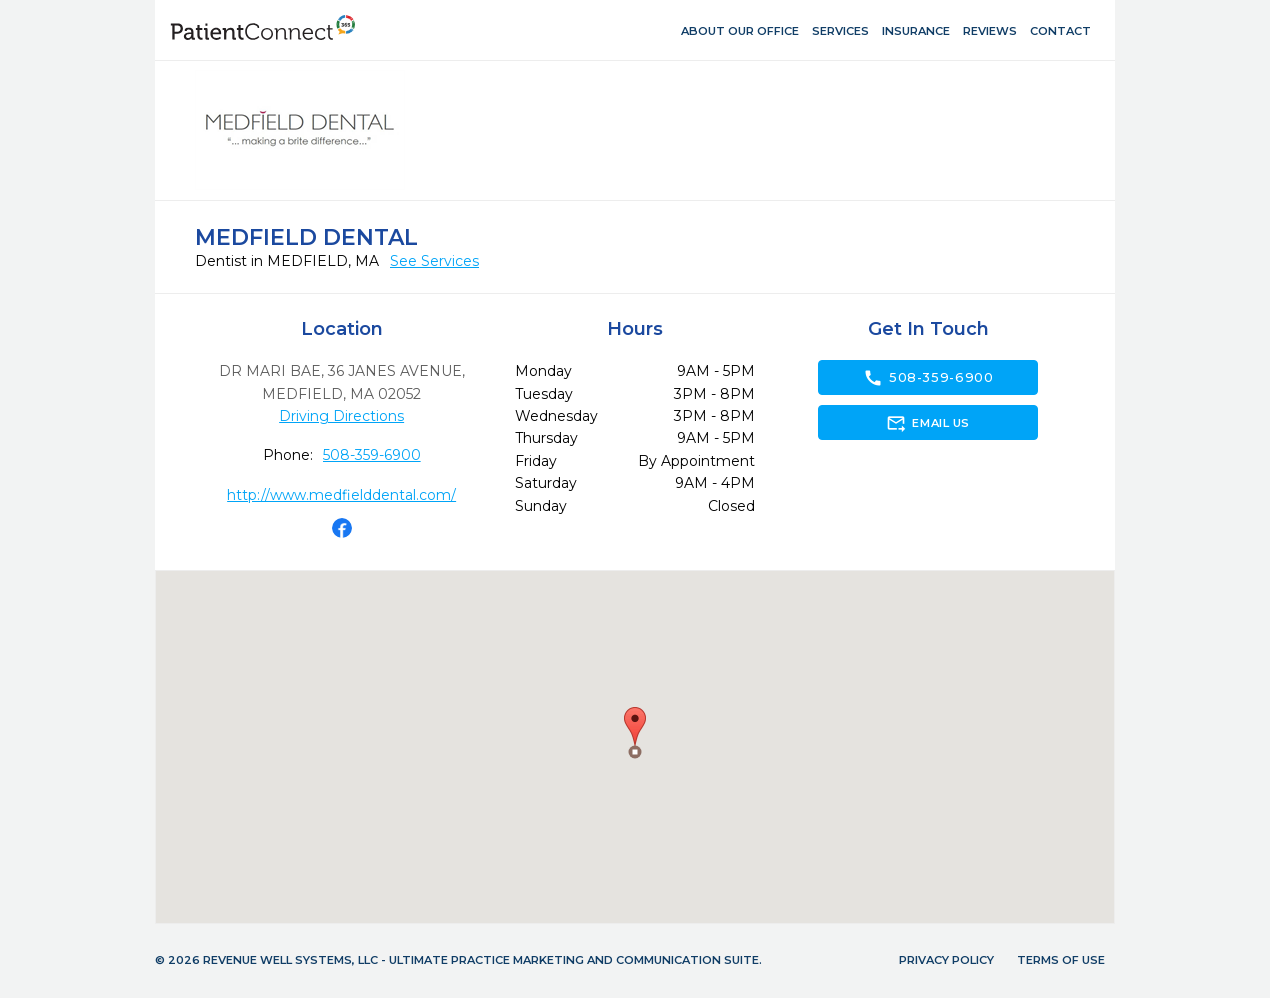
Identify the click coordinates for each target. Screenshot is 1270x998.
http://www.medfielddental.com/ (341, 495)
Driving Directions (341, 416)
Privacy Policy (946, 960)
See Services (434, 261)
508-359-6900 (372, 455)
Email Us (927, 423)
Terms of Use (1061, 960)
